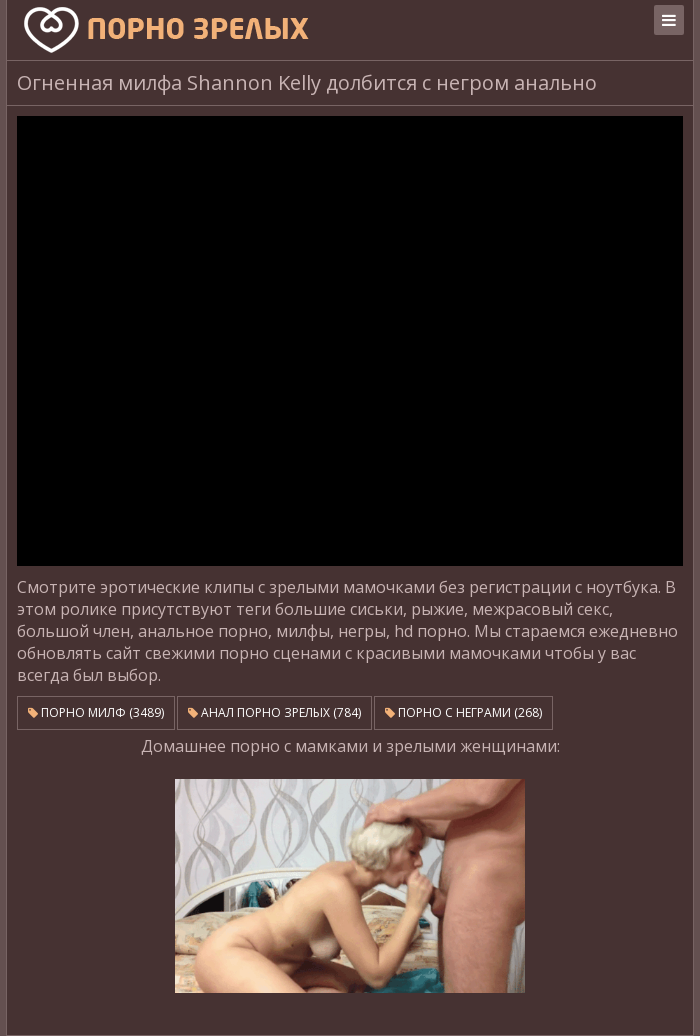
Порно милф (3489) (96, 712)
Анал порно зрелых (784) (274, 712)
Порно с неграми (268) (463, 712)
